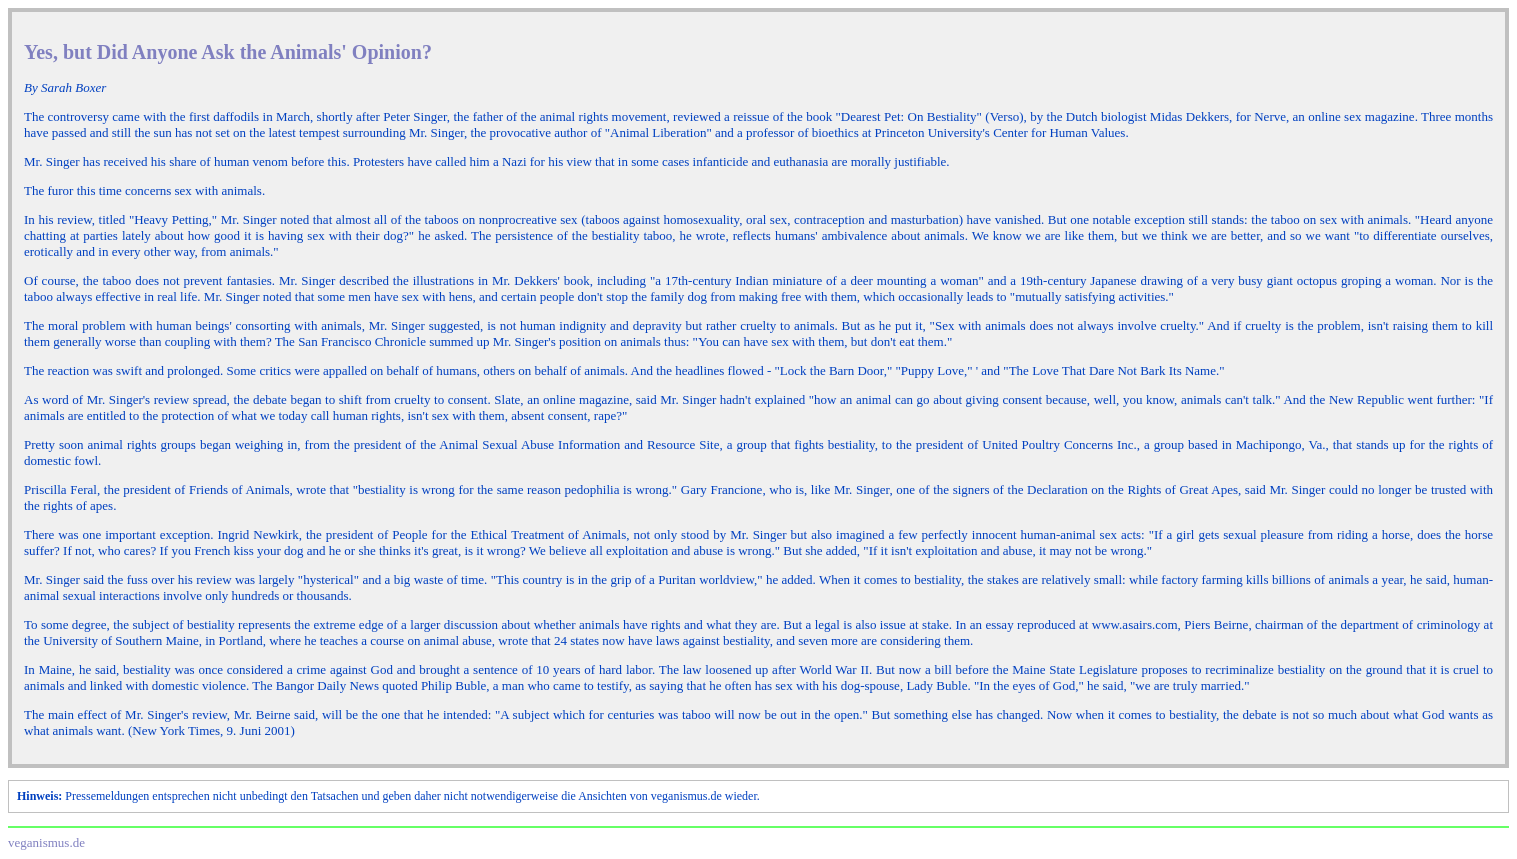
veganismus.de (46, 842)
